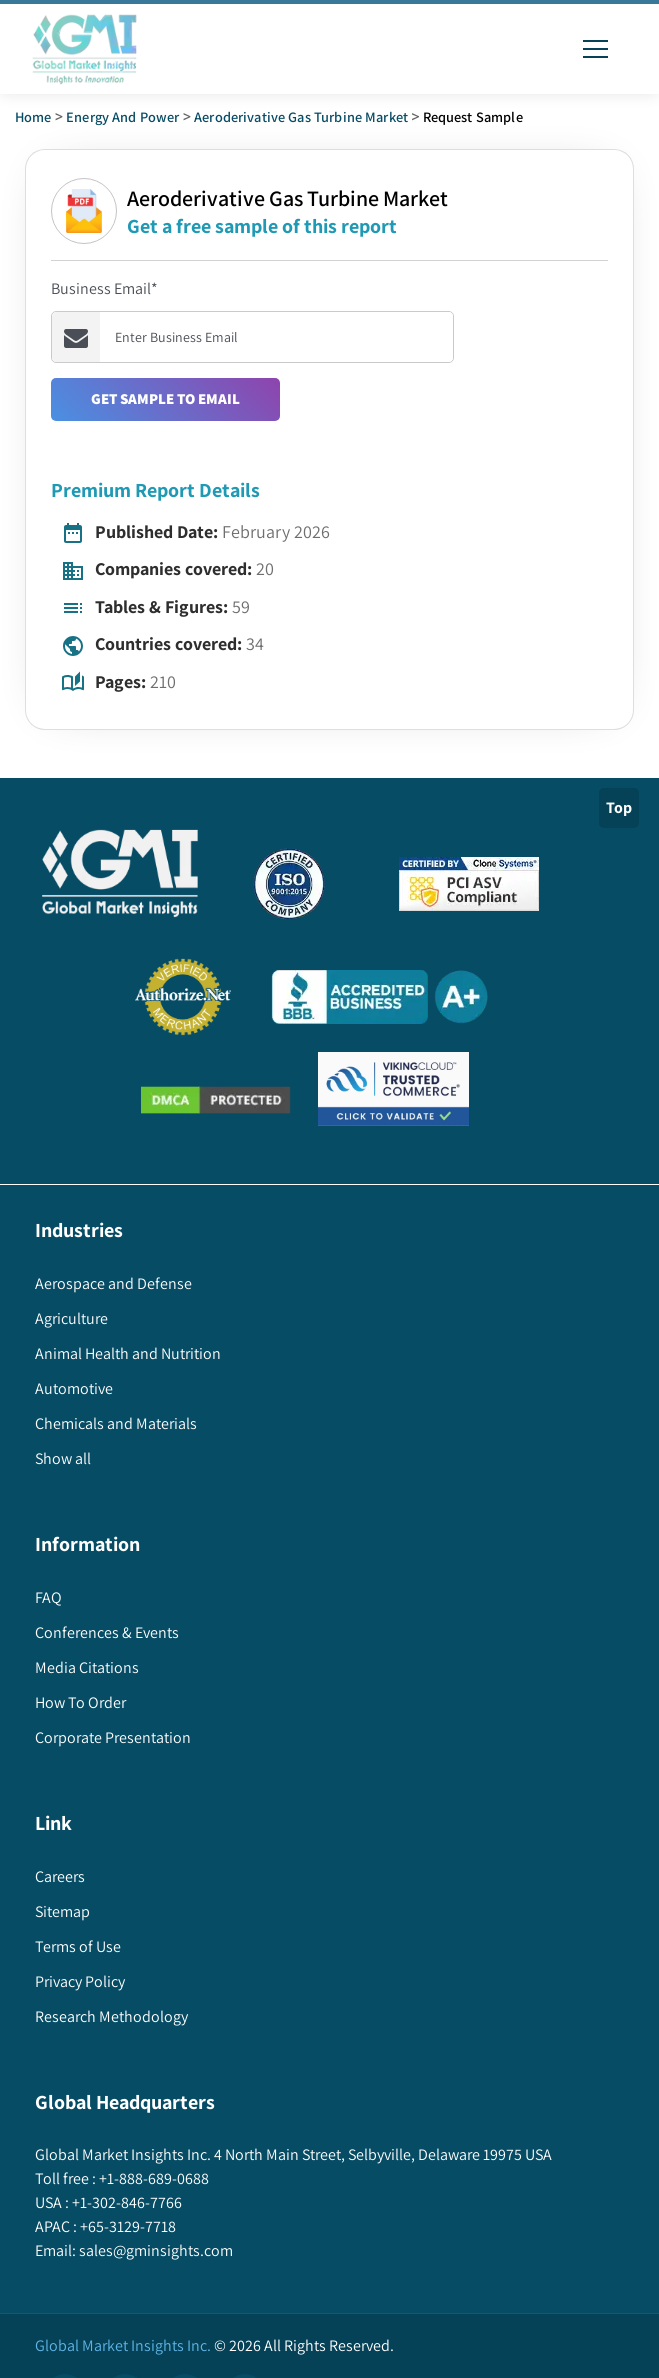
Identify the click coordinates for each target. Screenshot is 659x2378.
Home (33, 116)
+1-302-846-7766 (125, 2202)
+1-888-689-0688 (152, 2178)
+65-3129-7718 (126, 2226)
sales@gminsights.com (154, 2250)
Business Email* (104, 288)
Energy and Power (122, 116)
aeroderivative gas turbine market (301, 116)
